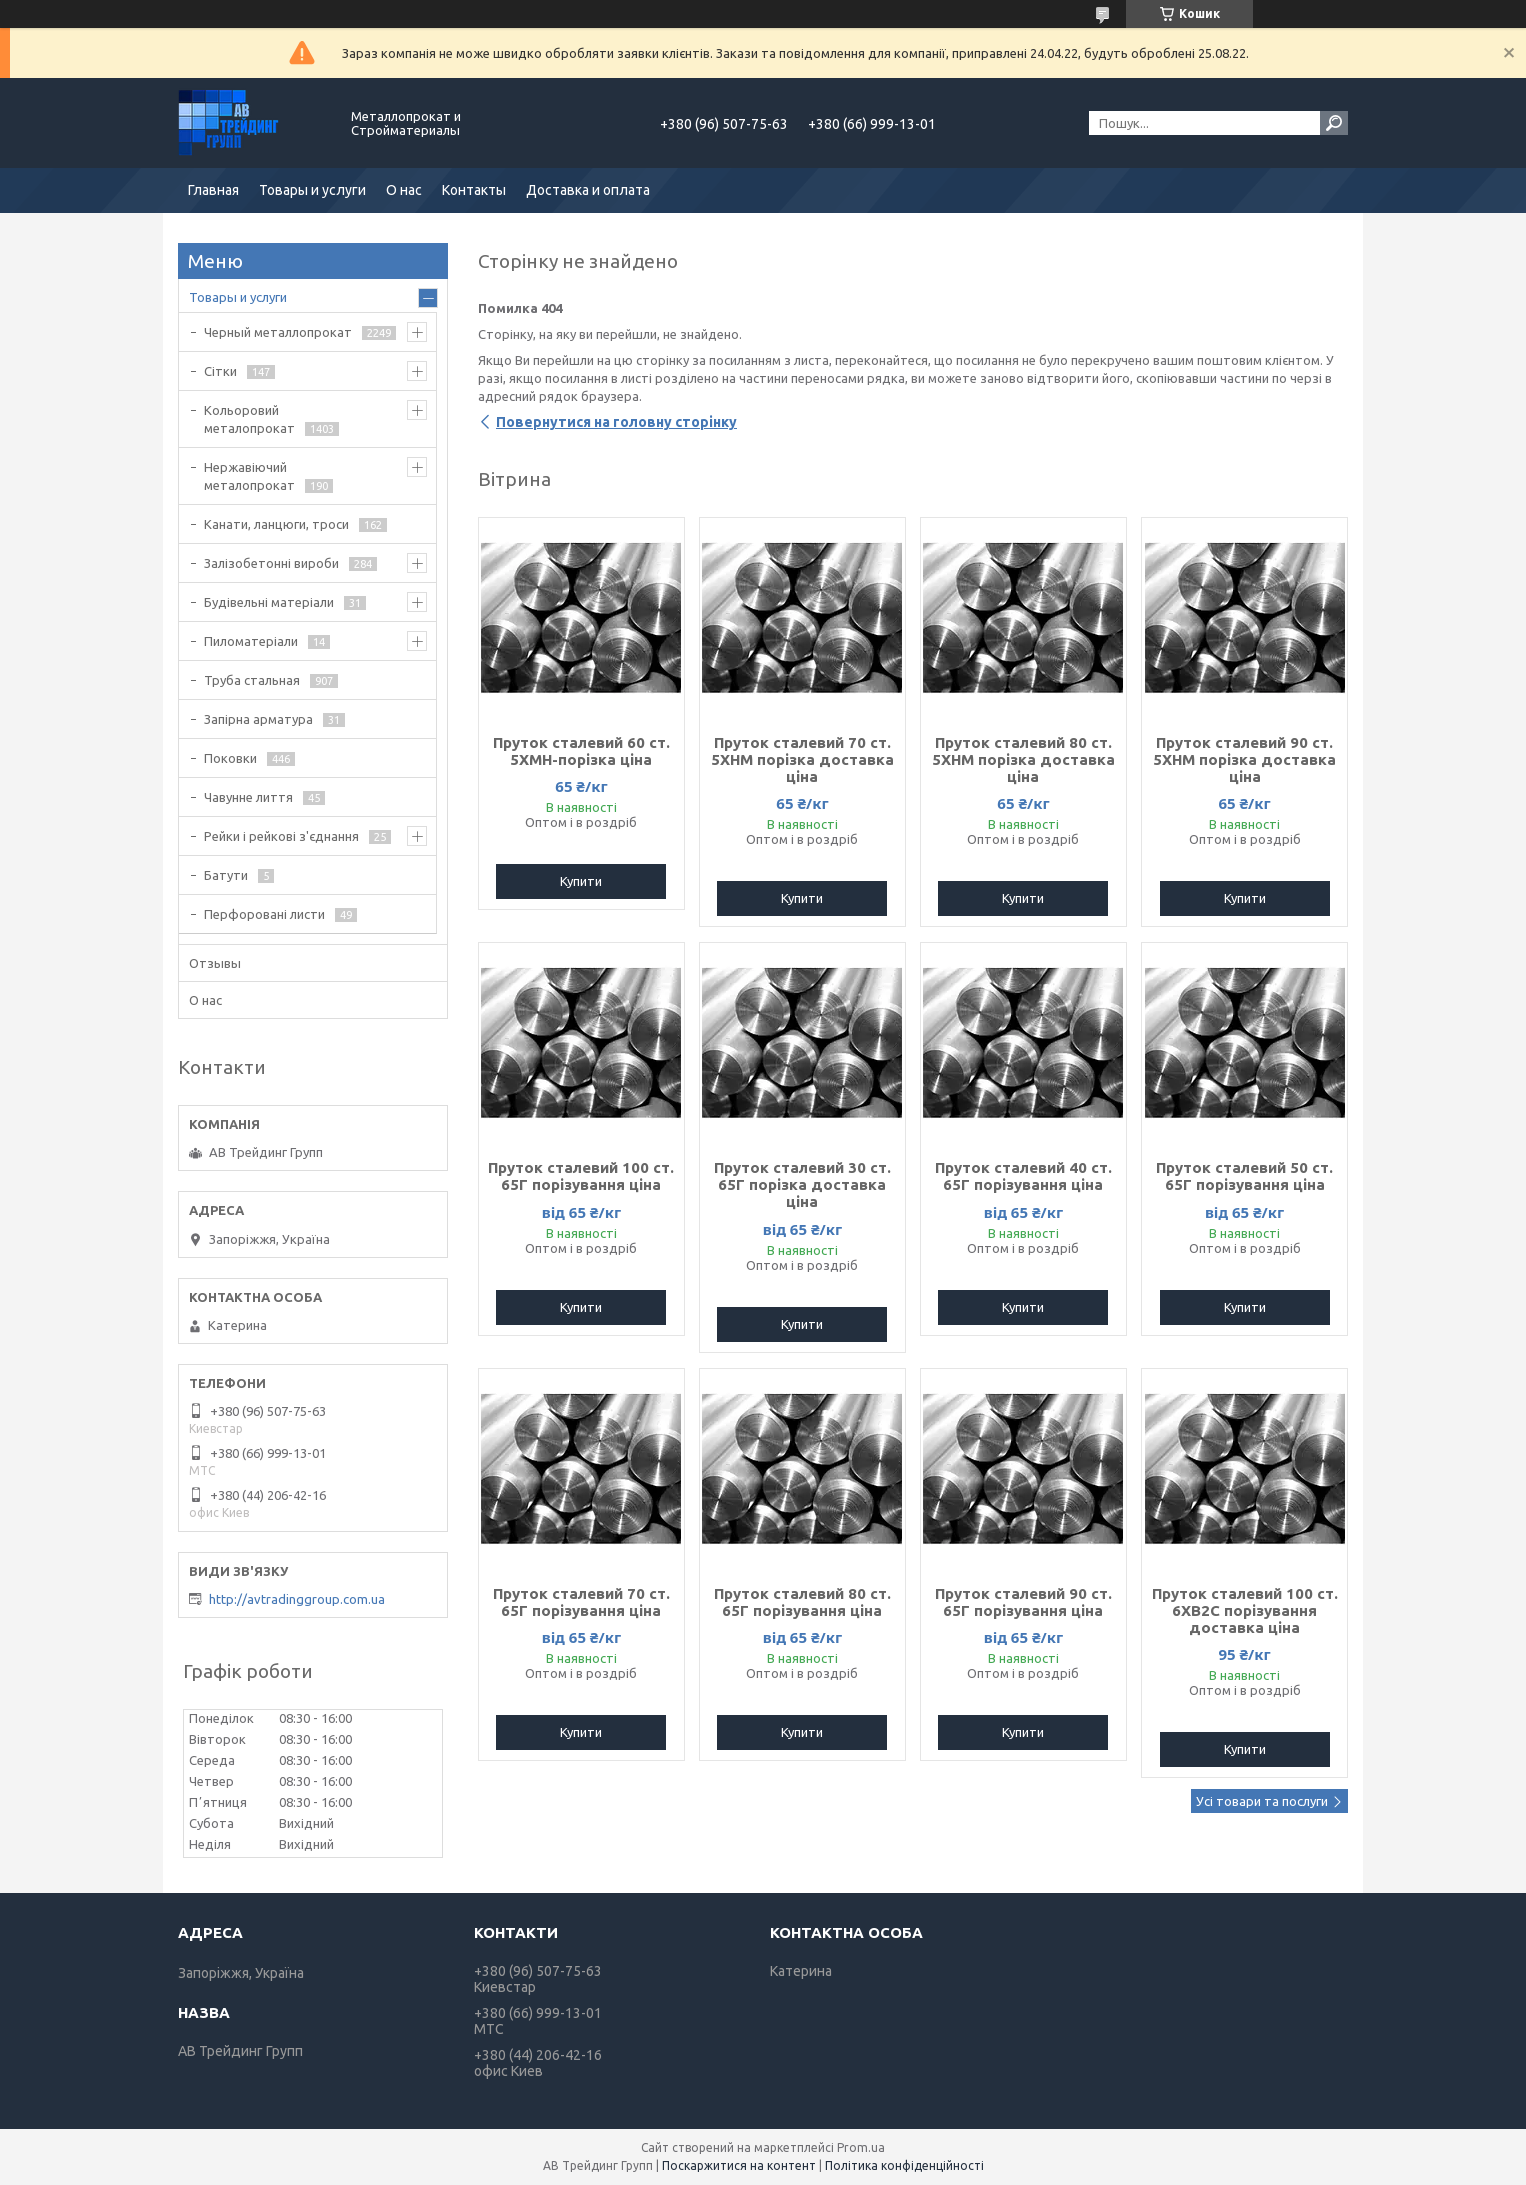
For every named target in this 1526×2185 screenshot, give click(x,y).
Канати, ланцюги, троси (276, 524)
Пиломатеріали (251, 641)
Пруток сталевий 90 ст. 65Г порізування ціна (1023, 1602)
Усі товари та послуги (1262, 1801)
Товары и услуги (312, 190)
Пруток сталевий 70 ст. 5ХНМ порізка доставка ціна (802, 759)
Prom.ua (861, 2147)
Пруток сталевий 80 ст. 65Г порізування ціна (802, 1602)
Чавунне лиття (248, 797)
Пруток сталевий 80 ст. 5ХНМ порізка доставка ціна (1023, 759)
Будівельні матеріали (269, 602)
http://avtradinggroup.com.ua (297, 1599)
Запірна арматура (258, 719)
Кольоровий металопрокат (249, 419)
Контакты (474, 190)
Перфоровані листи (264, 914)
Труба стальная (252, 680)
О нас (404, 190)
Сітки (220, 371)
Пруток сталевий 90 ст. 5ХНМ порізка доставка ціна (1244, 759)
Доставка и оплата (588, 190)
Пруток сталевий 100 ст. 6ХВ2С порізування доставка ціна (1245, 1610)
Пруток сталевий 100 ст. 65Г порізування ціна (581, 1176)
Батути (226, 875)
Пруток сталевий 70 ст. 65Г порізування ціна (581, 1602)
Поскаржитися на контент (739, 2165)
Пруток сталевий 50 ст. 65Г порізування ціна (1244, 1176)
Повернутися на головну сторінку (616, 422)
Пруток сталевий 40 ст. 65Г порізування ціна (1023, 1176)
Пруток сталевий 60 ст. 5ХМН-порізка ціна (581, 751)
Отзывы (215, 963)
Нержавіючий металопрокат (249, 476)
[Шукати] (1334, 123)
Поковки (230, 758)
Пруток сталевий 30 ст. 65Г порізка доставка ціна (802, 1184)
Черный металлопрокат (278, 332)
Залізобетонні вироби (271, 563)
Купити (581, 881)
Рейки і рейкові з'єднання (281, 836)
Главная (213, 190)
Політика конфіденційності (904, 2165)
